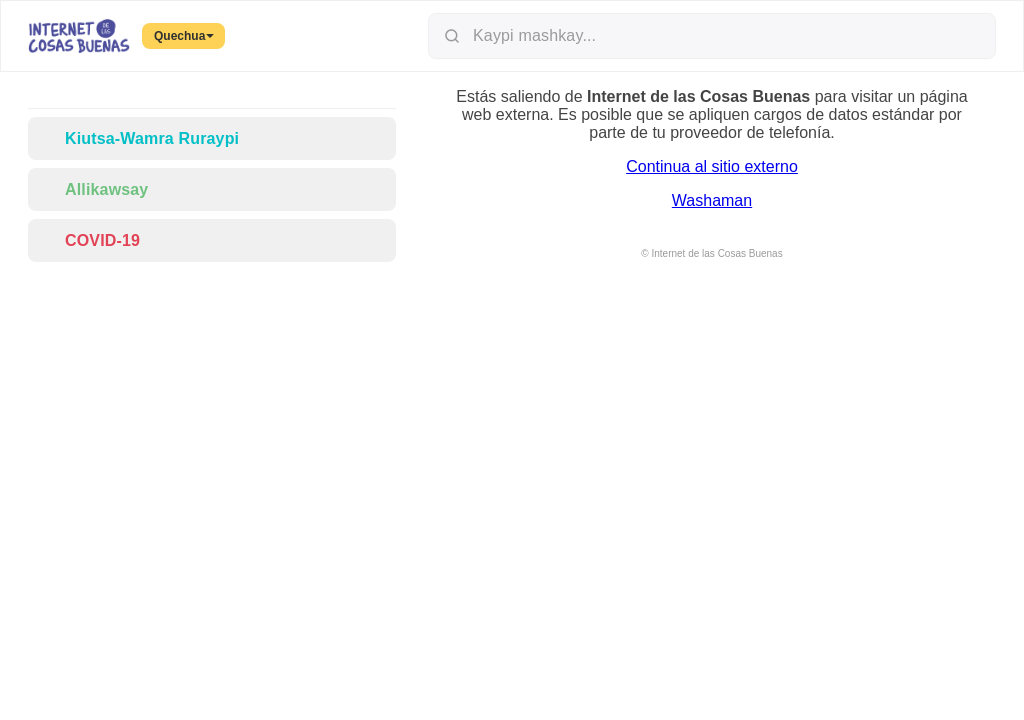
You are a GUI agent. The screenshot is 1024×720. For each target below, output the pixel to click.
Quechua (184, 36)
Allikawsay (94, 189)
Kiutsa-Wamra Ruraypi (139, 138)
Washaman (712, 200)
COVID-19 (90, 240)
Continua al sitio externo (712, 166)
